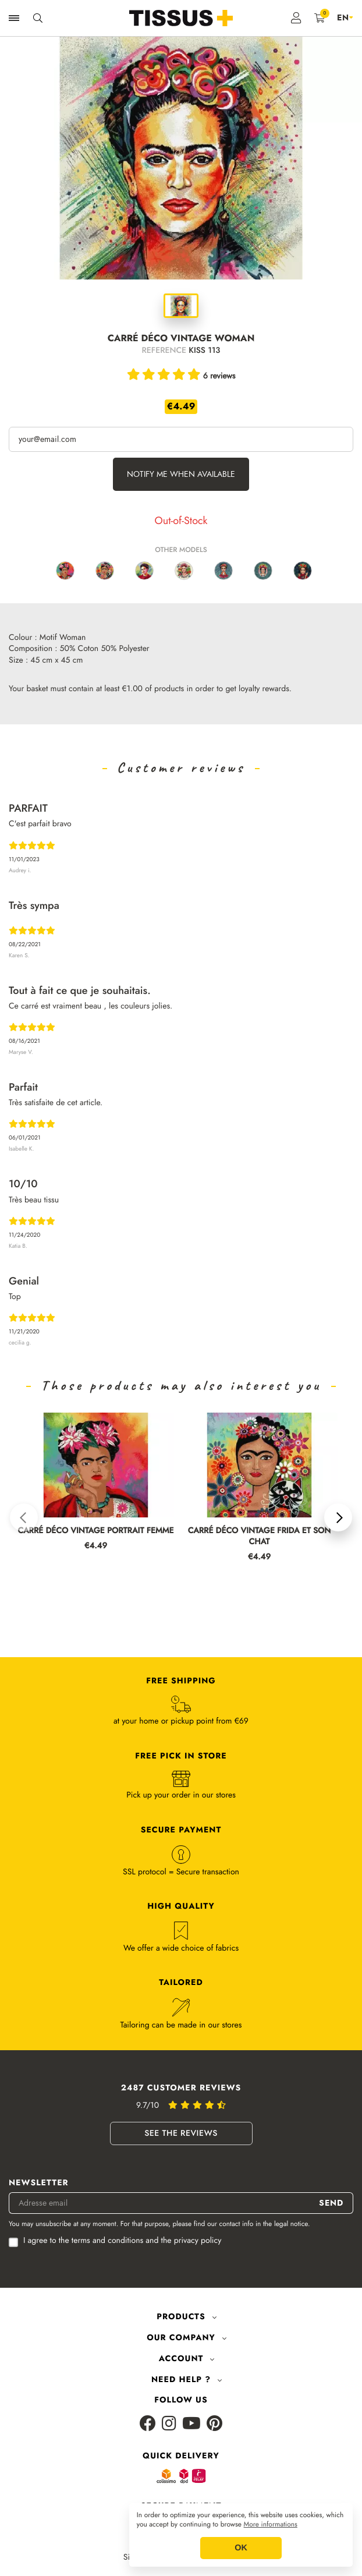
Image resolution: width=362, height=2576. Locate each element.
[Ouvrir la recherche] (37, 18)
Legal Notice (217, 2568)
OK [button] (241, 2548)
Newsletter (39, 2194)
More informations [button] (270, 2524)
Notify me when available (181, 474)
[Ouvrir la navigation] (14, 18)
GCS (173, 2568)
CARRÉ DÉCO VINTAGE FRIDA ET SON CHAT (259, 1537)
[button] (24, 1523)
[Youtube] (191, 2435)
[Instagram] (169, 2435)
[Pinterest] (214, 2435)
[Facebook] (148, 2435)
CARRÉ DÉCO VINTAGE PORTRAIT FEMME (96, 1531)
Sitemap (137, 2568)
